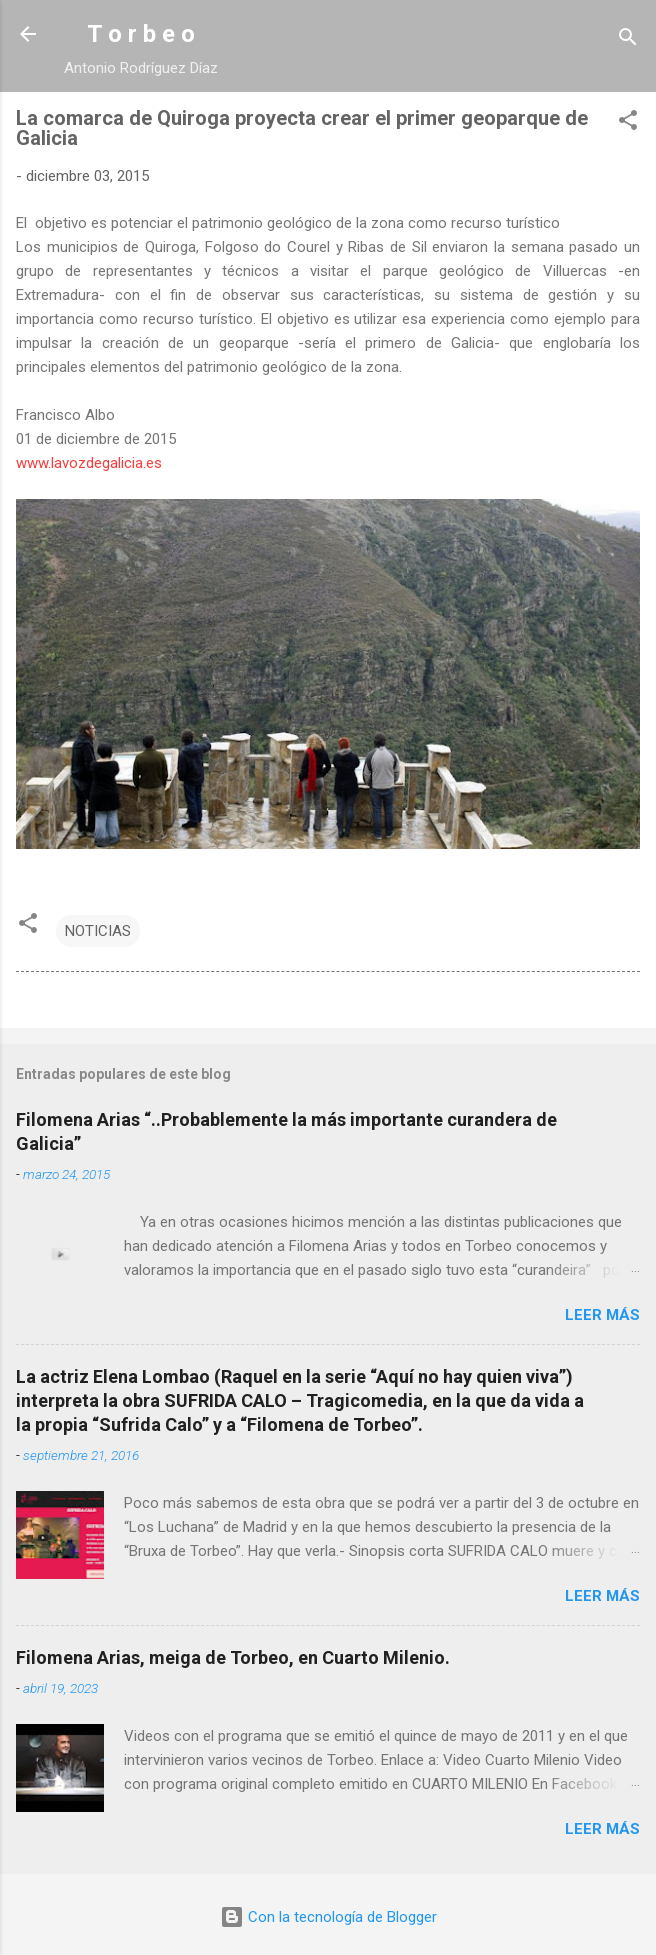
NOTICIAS (98, 931)
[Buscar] (628, 40)
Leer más (602, 1315)
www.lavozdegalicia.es (89, 463)
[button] (628, 123)
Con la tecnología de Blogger (328, 1917)
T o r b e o (141, 34)
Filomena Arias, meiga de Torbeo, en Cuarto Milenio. (233, 1657)
